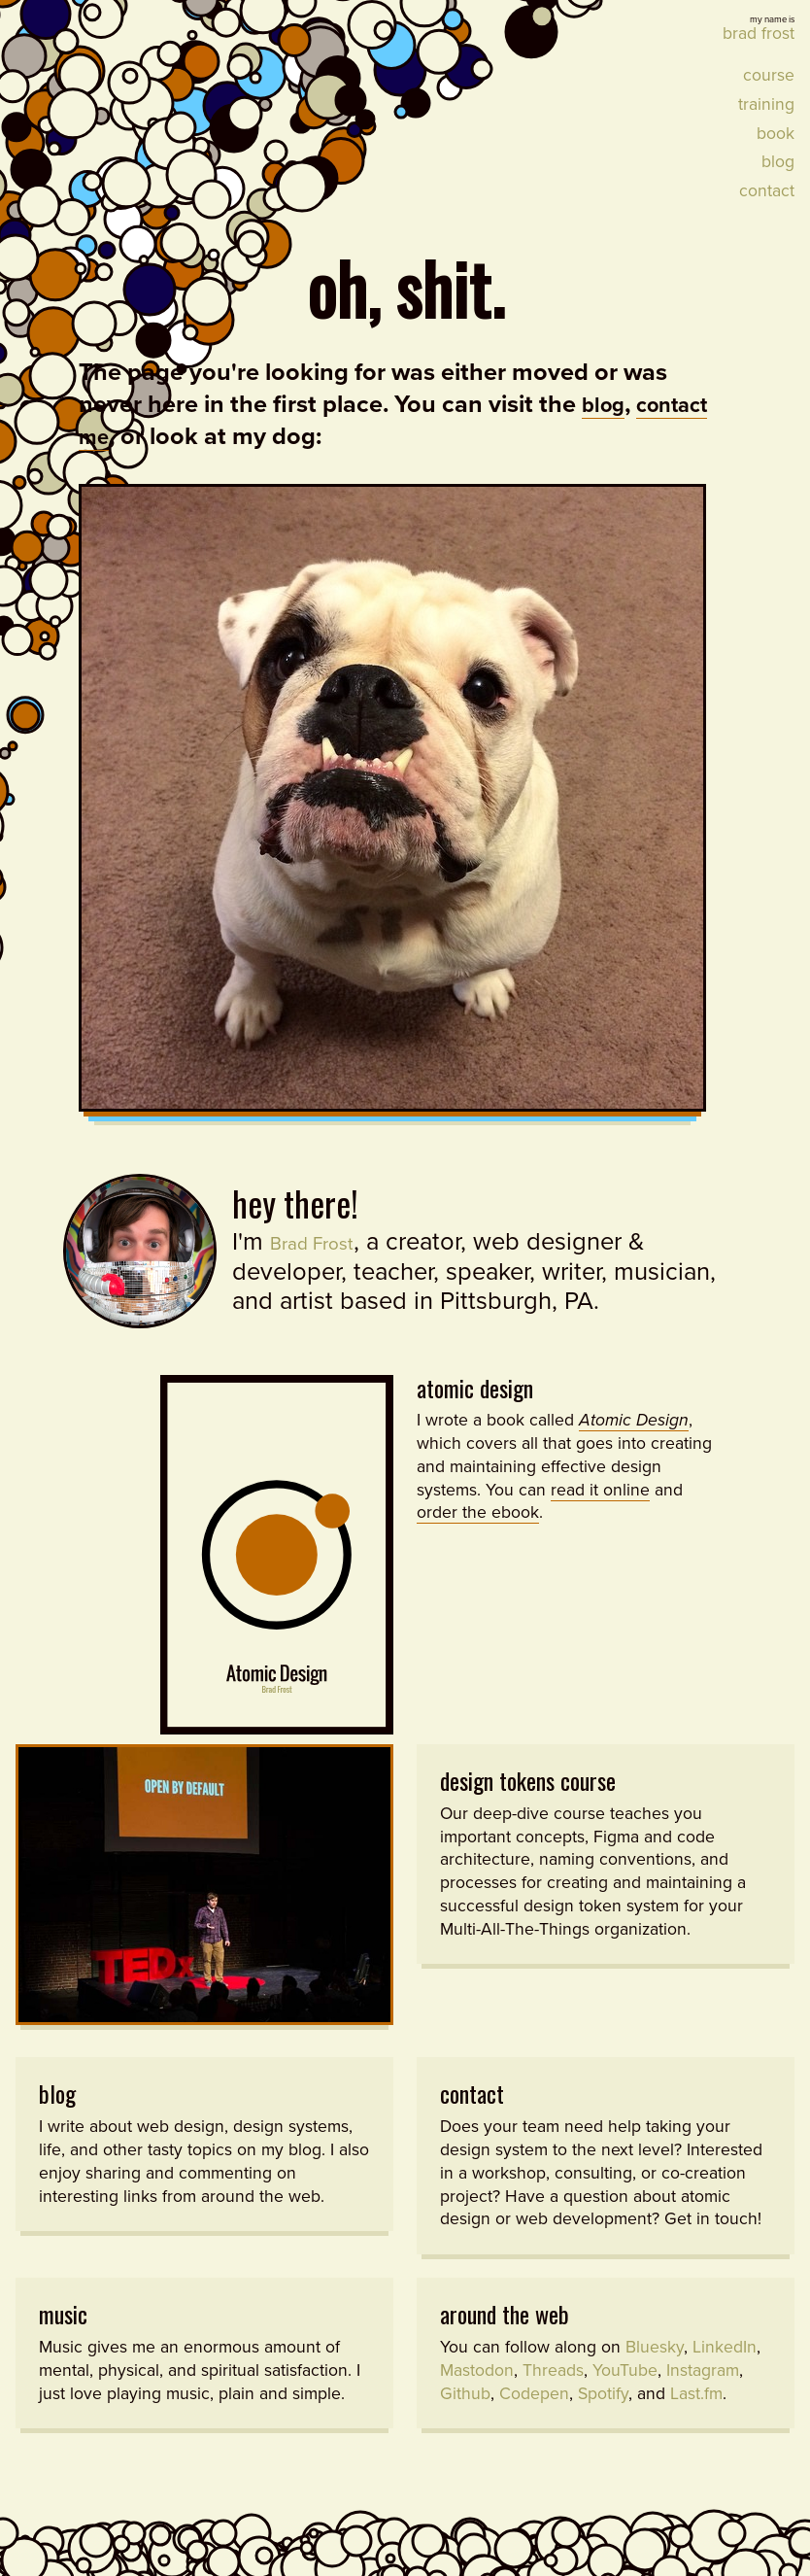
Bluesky (654, 2366)
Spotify (603, 2412)
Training (766, 104)
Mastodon (477, 2390)
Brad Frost (324, 1240)
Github (465, 2412)
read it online (600, 1487)
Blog (777, 162)
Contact (766, 191)
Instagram (702, 2390)
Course (768, 75)
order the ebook (478, 1510)
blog (606, 404)
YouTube (625, 2390)
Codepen (534, 2412)
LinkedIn (724, 2366)
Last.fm (696, 2412)
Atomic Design (475, 1384)
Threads (553, 2390)
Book (775, 132)
